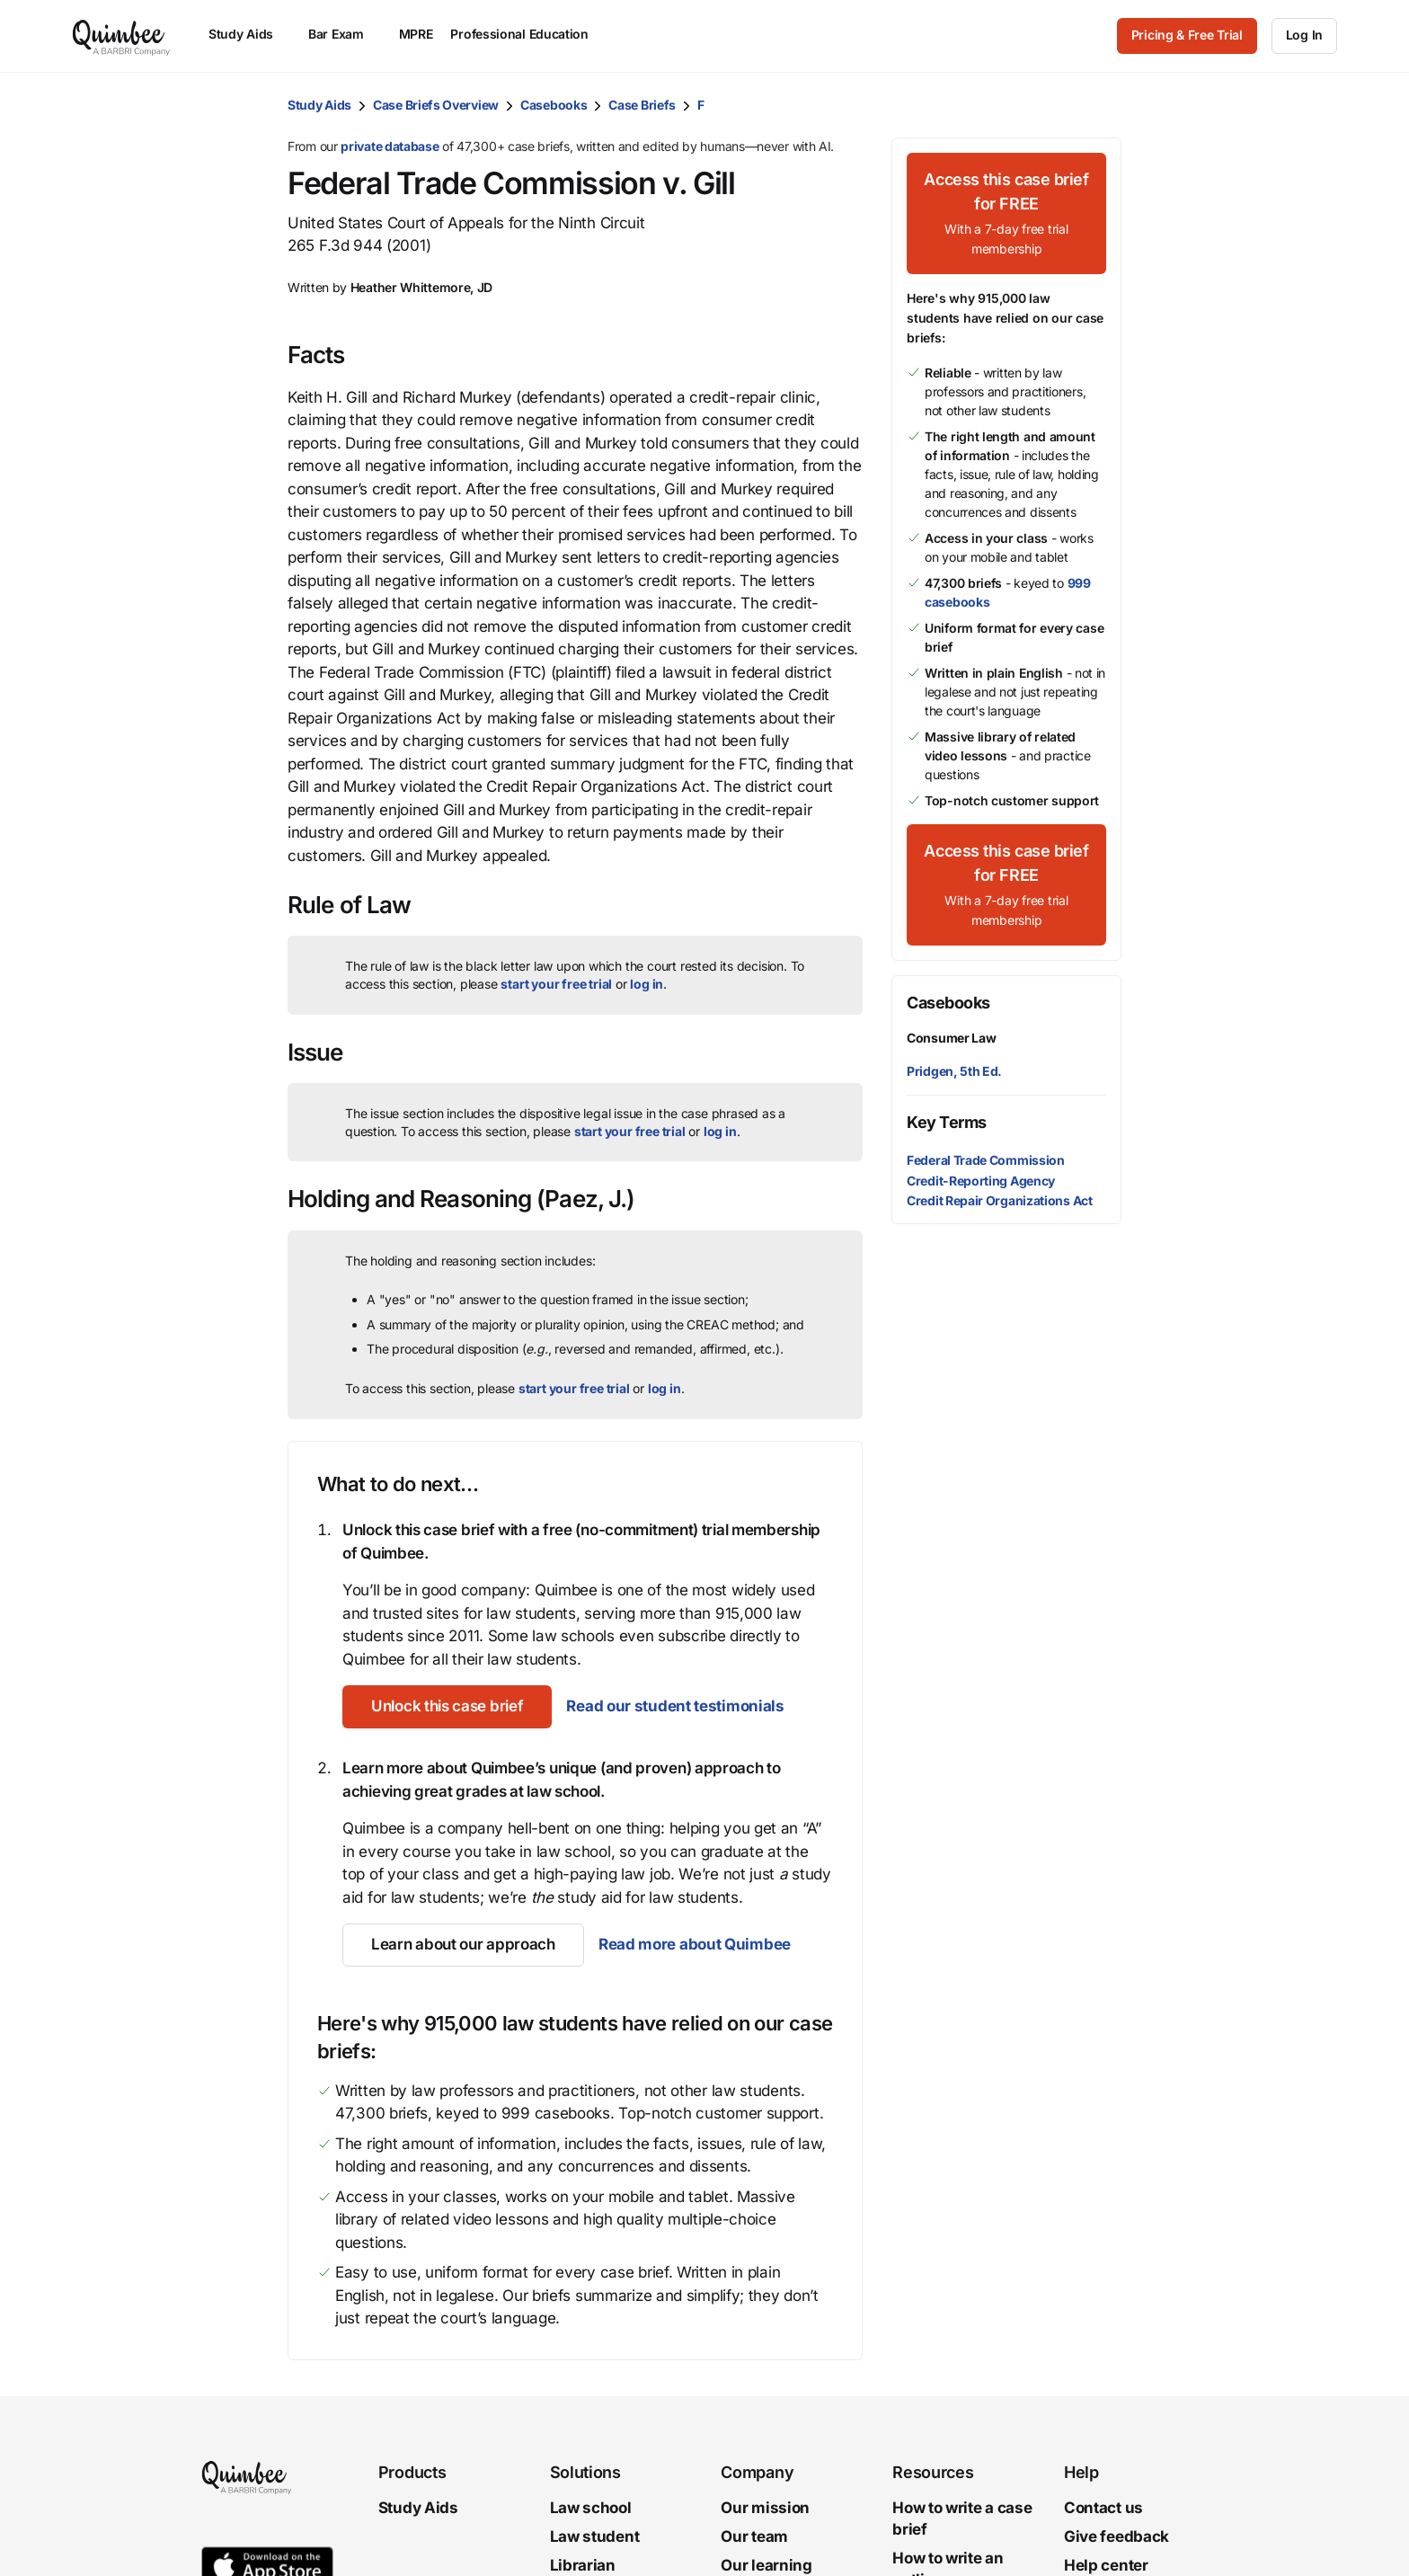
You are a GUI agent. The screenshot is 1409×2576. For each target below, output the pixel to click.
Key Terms (947, 1122)
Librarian (583, 2565)
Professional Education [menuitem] (527, 33)
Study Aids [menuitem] (249, 33)
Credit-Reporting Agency (981, 1180)
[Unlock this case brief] (447, 1706)
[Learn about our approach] (463, 1945)
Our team (754, 2536)
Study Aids (319, 104)
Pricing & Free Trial (1187, 34)
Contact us (1103, 2508)
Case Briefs (642, 104)
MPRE (416, 33)
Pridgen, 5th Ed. (954, 1071)
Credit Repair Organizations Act (1000, 1200)
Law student (595, 2536)
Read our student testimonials (675, 1706)
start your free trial (556, 983)
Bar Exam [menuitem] (344, 33)
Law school (591, 2508)
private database (390, 146)
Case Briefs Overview (436, 104)
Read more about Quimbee (694, 1944)
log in (646, 983)
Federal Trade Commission (986, 1160)
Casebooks (553, 104)
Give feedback (1116, 2536)
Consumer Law (951, 1037)
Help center (1106, 2565)
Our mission (765, 2508)
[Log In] (1304, 36)
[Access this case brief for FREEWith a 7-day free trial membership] (1006, 213)
